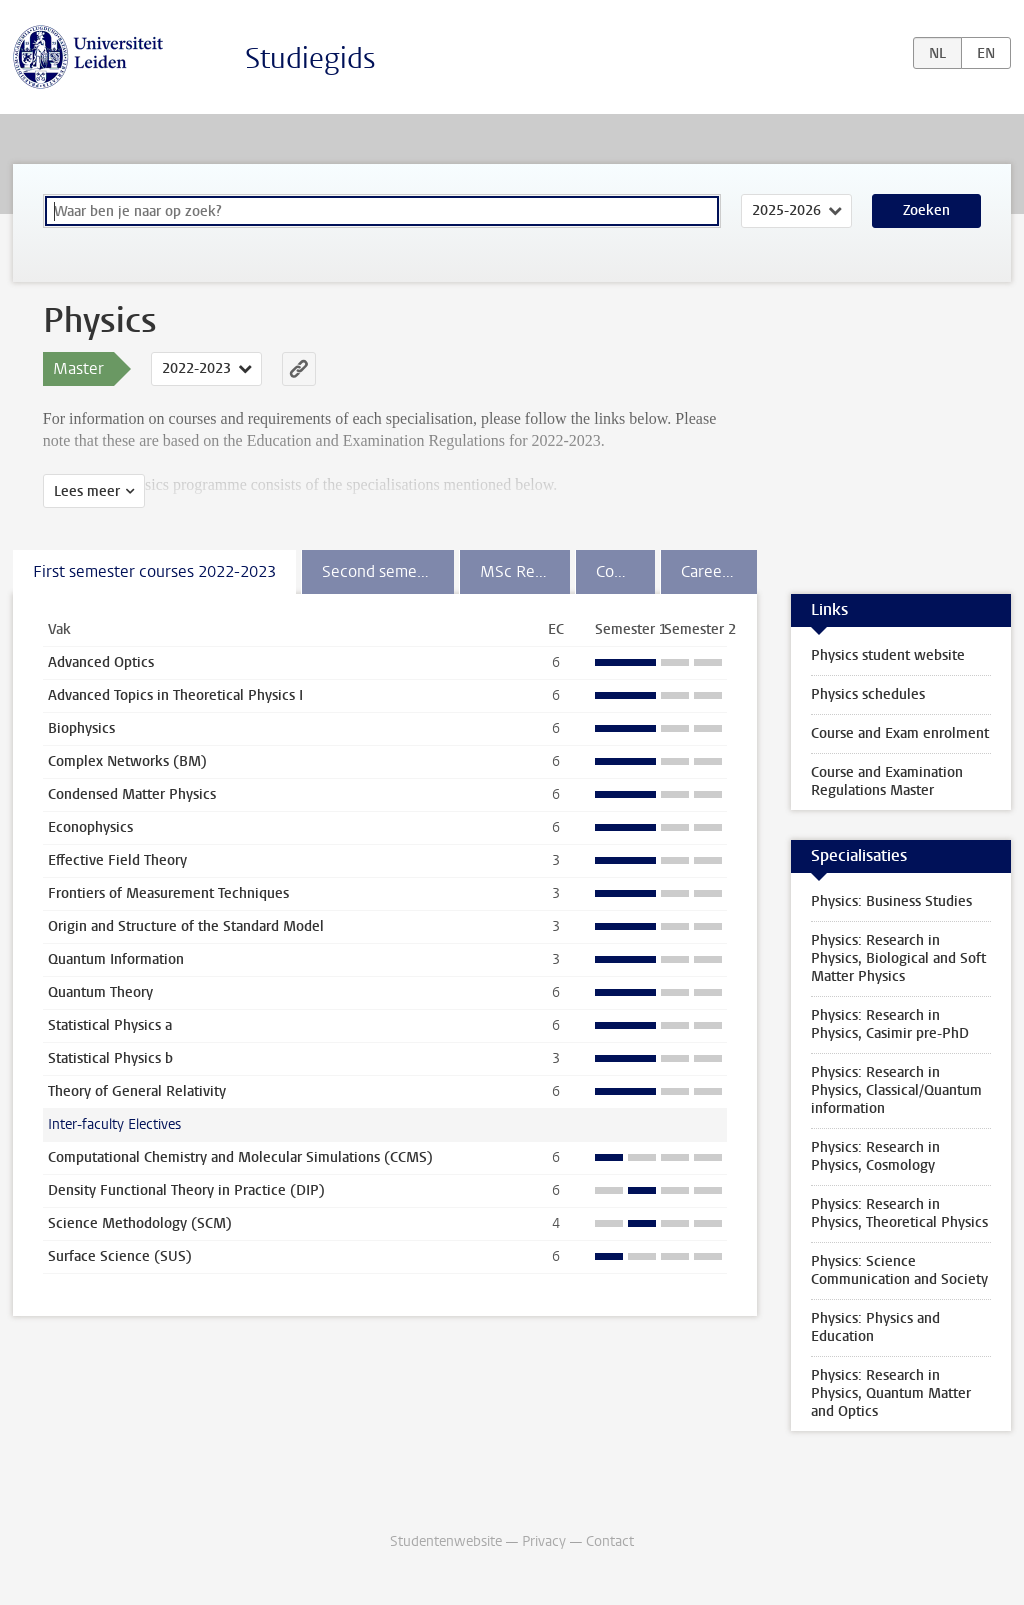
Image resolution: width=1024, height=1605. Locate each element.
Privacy (544, 1541)
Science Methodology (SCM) (140, 1223)
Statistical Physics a (110, 1025)
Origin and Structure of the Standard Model (186, 926)
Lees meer (87, 491)
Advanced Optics (101, 662)
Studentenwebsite (446, 1541)
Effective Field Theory (117, 860)
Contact (610, 1541)
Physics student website (888, 655)
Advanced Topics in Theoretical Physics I (175, 695)
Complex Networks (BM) (127, 761)
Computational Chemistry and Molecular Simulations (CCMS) (240, 1157)
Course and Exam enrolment (900, 733)
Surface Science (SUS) (120, 1256)
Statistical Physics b (110, 1058)
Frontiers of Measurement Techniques (168, 893)
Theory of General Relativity (137, 1091)
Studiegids (310, 58)
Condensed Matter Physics (132, 794)
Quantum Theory (100, 992)
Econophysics (90, 827)
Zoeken (926, 210)
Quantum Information (116, 959)
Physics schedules (868, 694)
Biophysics (81, 728)
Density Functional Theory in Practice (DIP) (186, 1190)
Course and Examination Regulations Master (887, 781)
